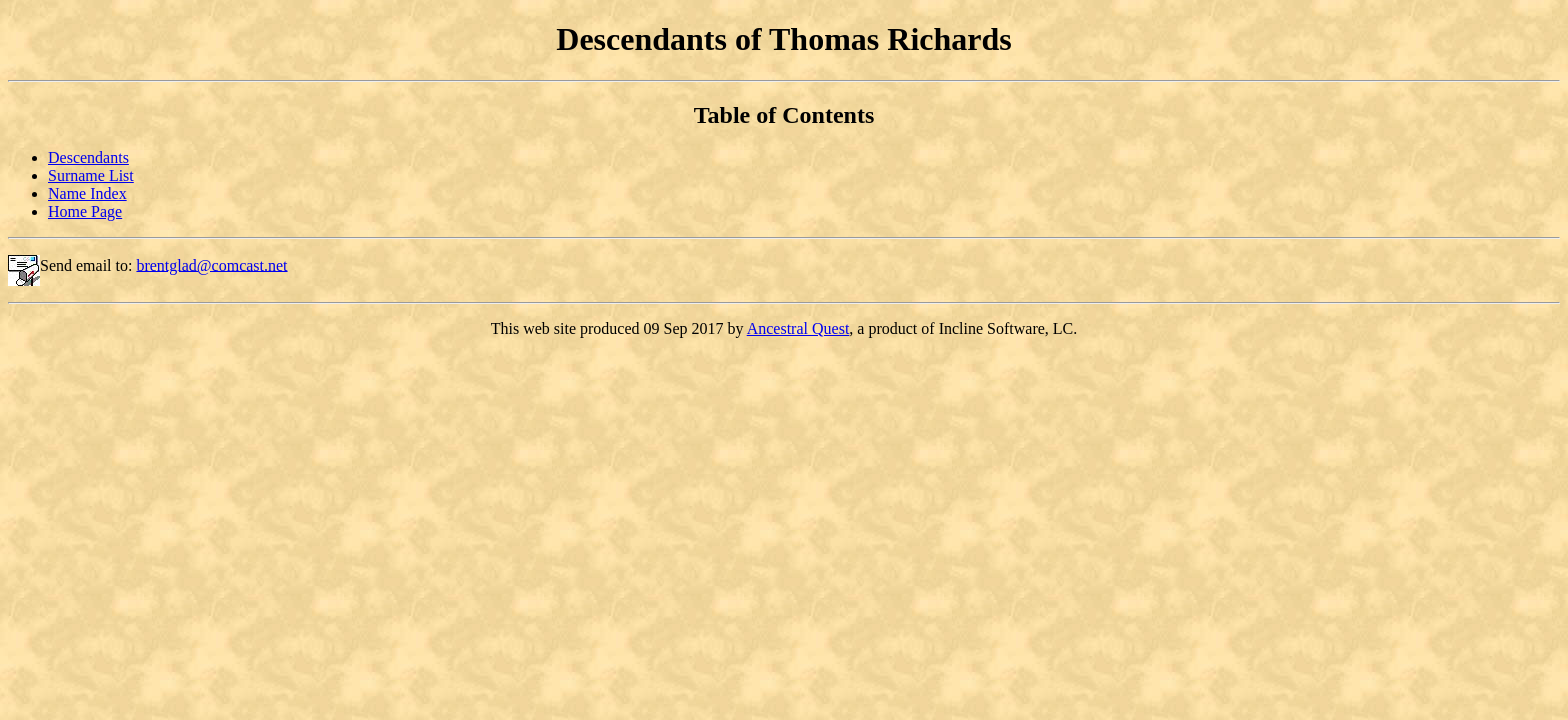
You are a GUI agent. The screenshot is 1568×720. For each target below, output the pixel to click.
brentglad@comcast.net (211, 264)
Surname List (91, 175)
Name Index (87, 193)
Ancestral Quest (798, 328)
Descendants (88, 157)
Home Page (85, 211)
